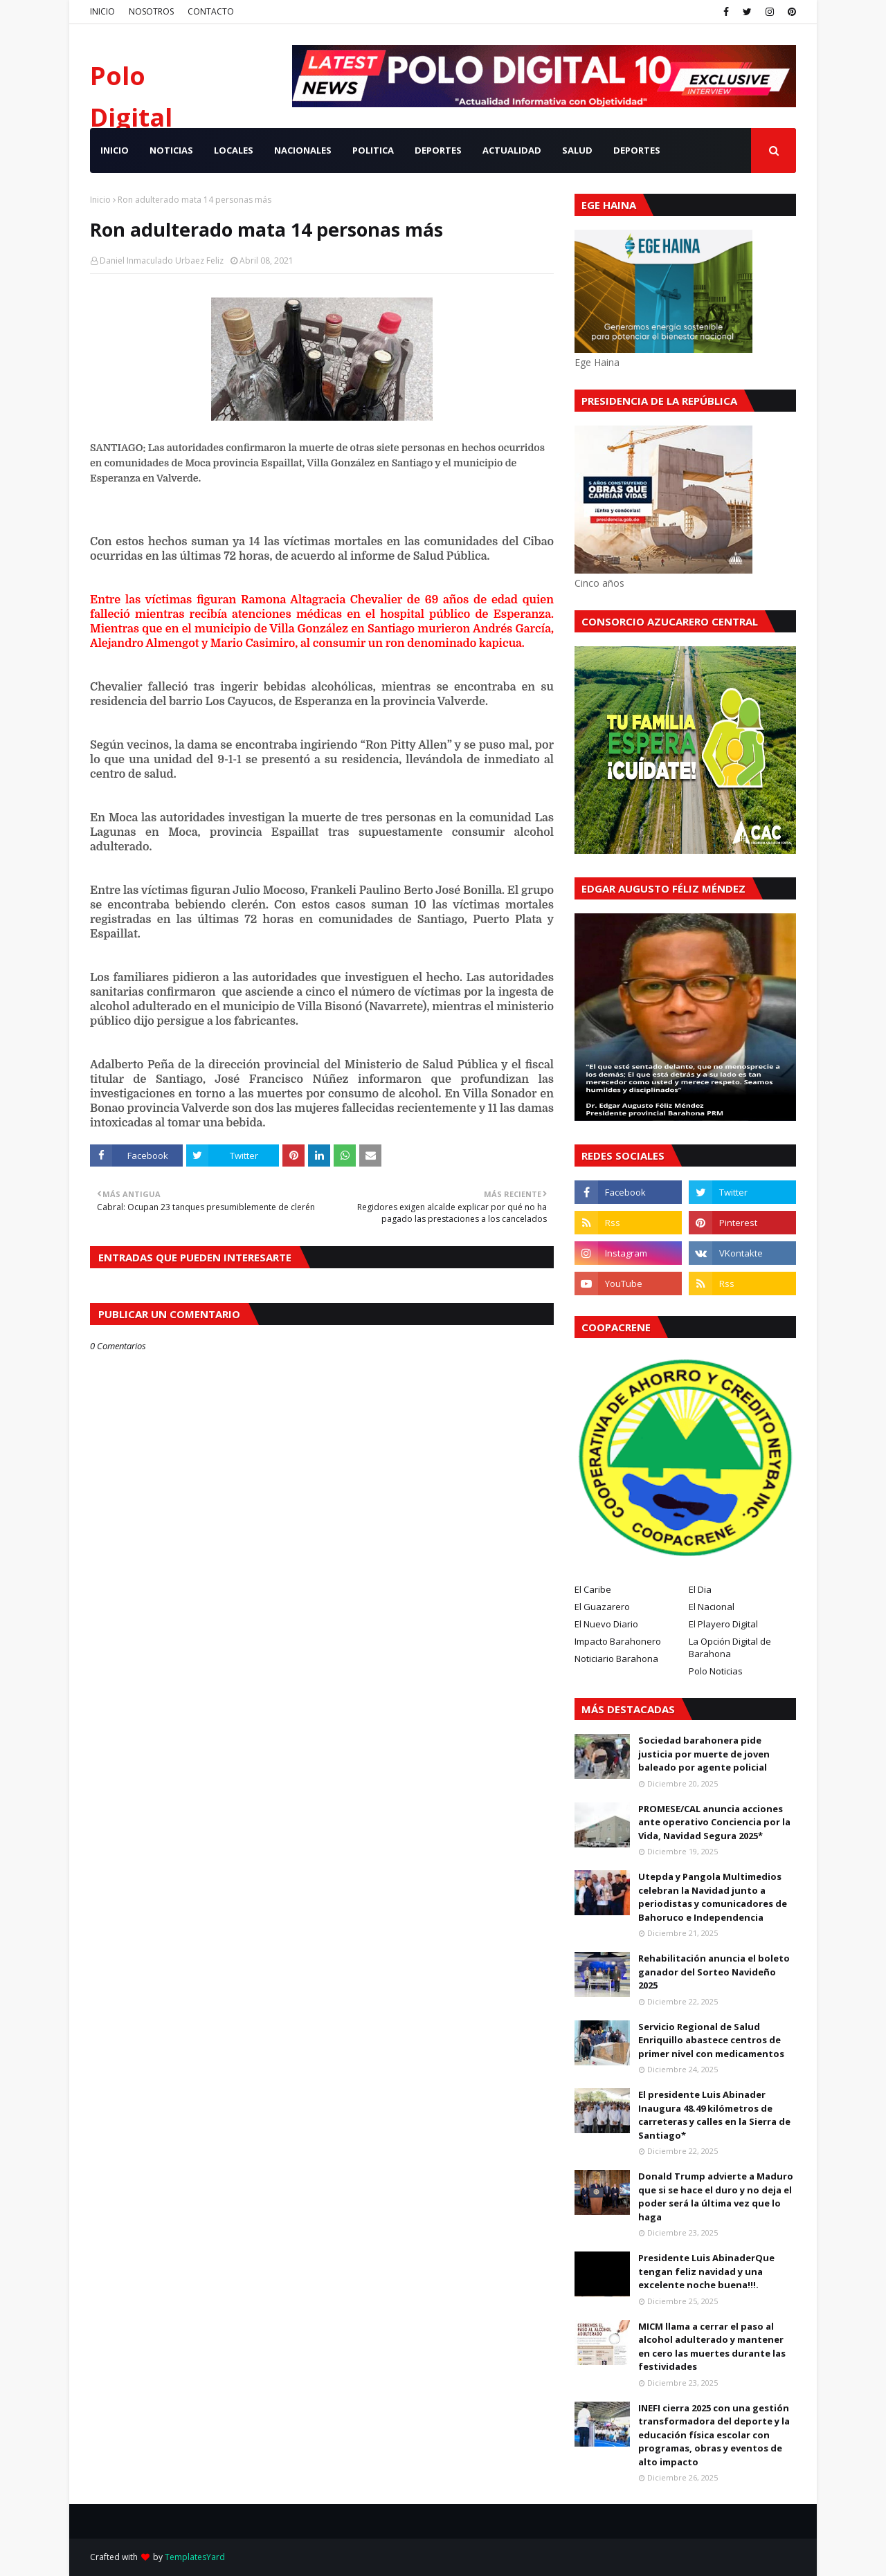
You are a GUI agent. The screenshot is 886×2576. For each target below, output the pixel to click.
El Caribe (593, 1589)
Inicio (100, 199)
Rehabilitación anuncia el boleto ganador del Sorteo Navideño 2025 (714, 1971)
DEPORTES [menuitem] (438, 150)
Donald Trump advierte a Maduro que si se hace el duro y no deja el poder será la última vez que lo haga (715, 2196)
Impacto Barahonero (618, 1641)
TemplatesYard (195, 2557)
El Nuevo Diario (606, 1624)
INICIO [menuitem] (114, 150)
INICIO (102, 11)
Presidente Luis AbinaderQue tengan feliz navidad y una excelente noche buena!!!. (706, 2271)
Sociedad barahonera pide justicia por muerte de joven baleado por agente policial (704, 1753)
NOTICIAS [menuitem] (171, 150)
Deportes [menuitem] (636, 150)
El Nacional (711, 1606)
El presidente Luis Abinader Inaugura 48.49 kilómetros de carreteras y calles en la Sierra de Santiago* (714, 2114)
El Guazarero (602, 1606)
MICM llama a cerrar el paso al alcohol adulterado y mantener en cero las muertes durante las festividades (712, 2346)
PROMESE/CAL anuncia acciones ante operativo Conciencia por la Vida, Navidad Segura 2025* (714, 1822)
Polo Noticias (716, 1671)
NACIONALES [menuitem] (303, 150)
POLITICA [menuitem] (373, 150)
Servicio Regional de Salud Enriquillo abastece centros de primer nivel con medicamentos (711, 2040)
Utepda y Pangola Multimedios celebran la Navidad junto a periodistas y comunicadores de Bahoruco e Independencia (712, 1897)
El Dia (700, 1589)
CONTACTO (211, 11)
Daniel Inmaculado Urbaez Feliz (162, 260)
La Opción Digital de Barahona (730, 1647)
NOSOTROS (151, 11)
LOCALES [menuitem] (233, 150)
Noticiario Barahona (616, 1658)
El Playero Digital (723, 1624)
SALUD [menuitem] (577, 150)
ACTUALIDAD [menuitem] (511, 150)
